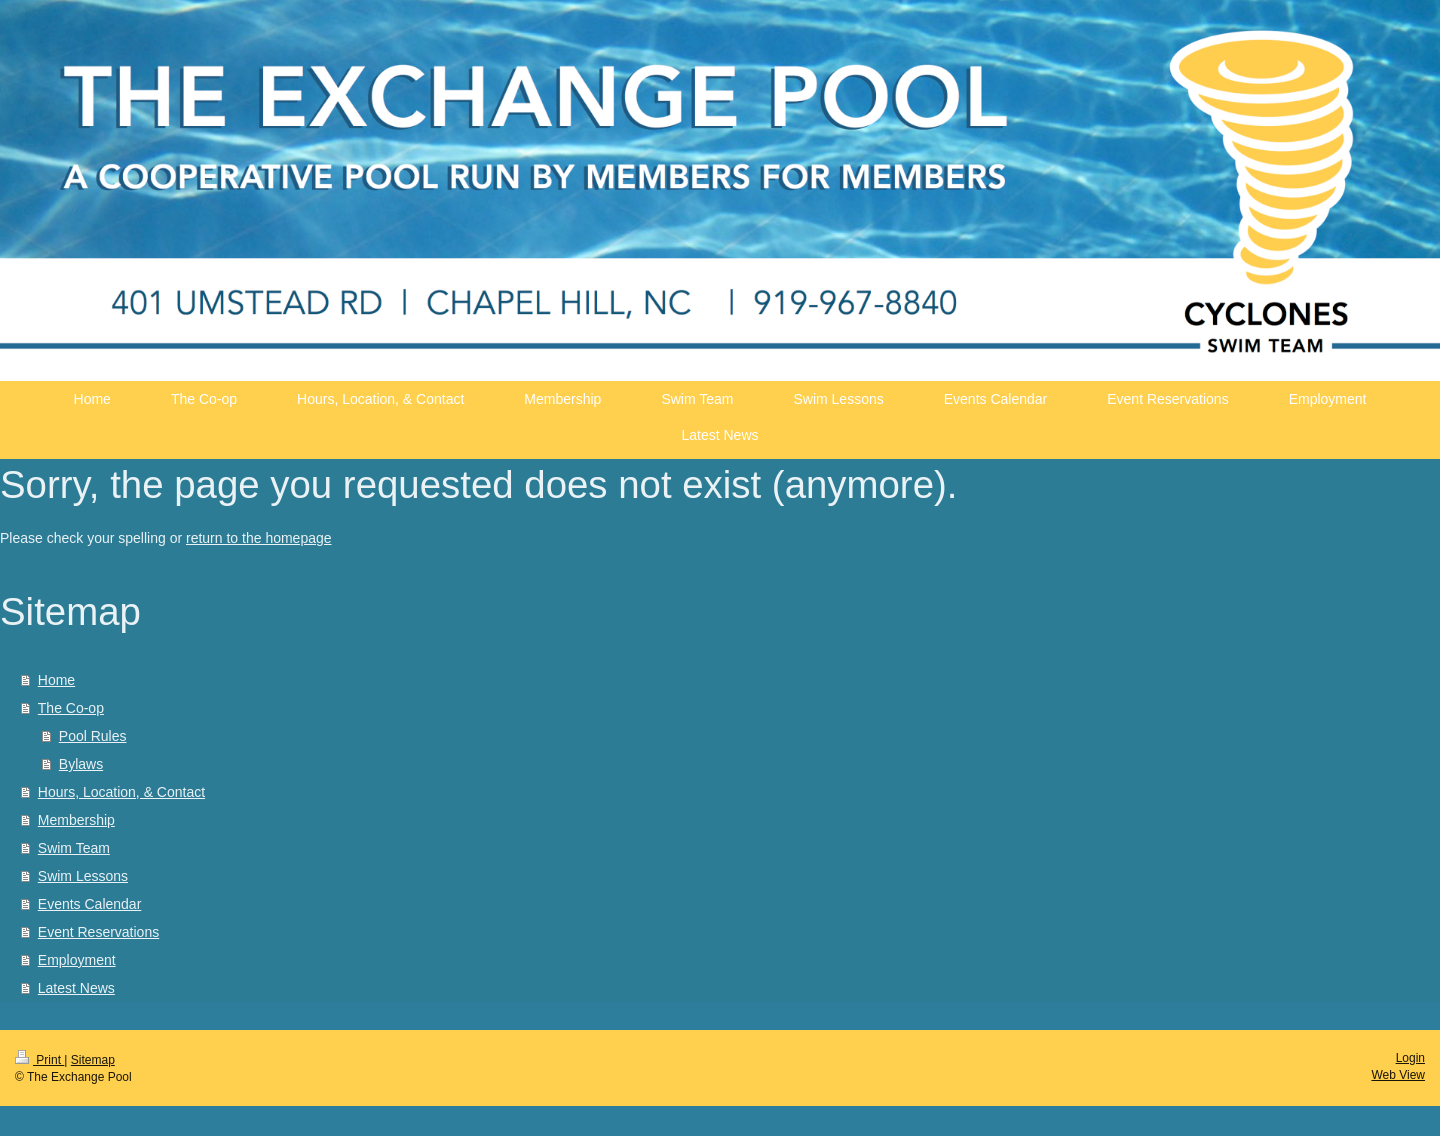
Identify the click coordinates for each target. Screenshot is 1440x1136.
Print (39, 1060)
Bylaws (81, 764)
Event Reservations (98, 932)
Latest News (76, 988)
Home (56, 680)
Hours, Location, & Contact (121, 792)
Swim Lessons (83, 876)
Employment (77, 960)
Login (1410, 1058)
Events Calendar (90, 904)
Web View (1398, 1075)
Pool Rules (93, 736)
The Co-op (71, 708)
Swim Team (74, 848)
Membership (76, 820)
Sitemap (93, 1060)
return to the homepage (259, 538)
